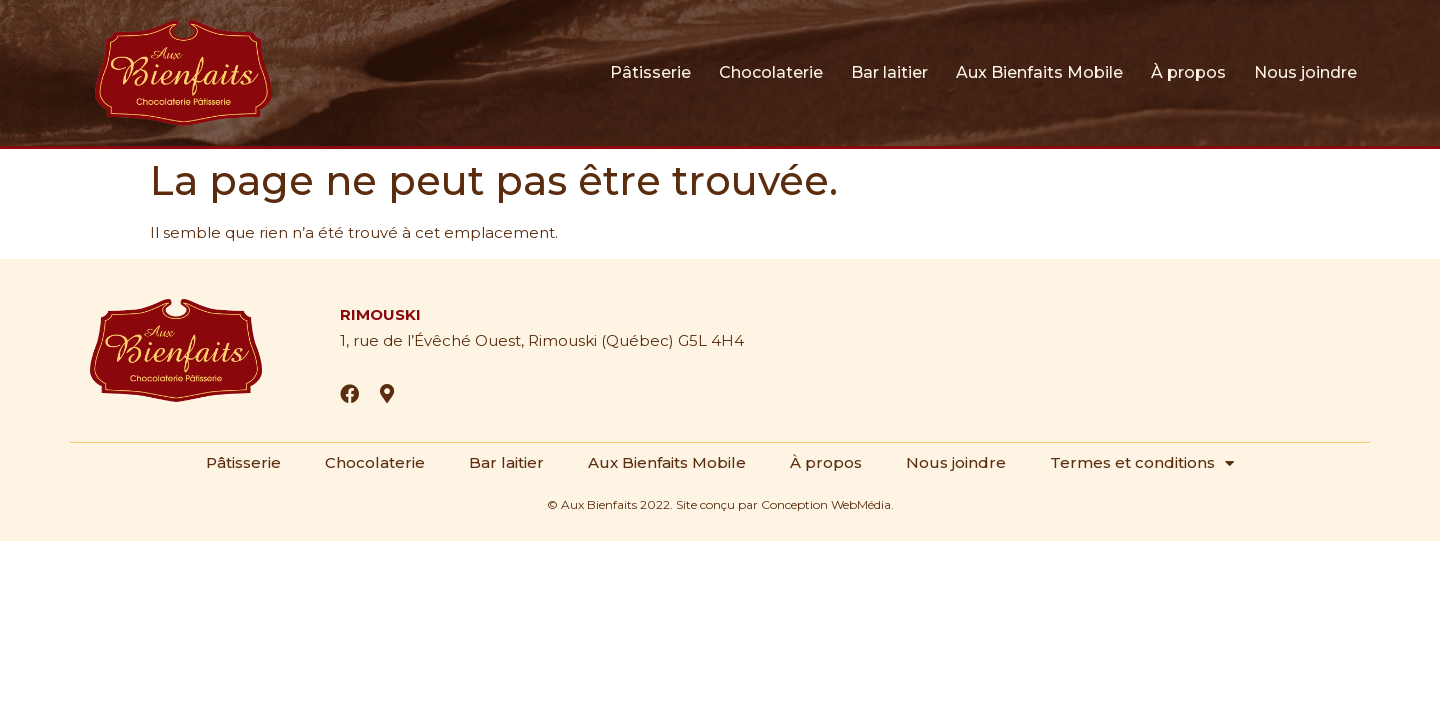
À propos (1188, 72)
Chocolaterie (771, 72)
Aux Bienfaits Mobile (1039, 72)
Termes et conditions (1142, 463)
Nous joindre (1305, 72)
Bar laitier (889, 72)
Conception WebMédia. (827, 504)
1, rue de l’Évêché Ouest (430, 340)
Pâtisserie (650, 72)
